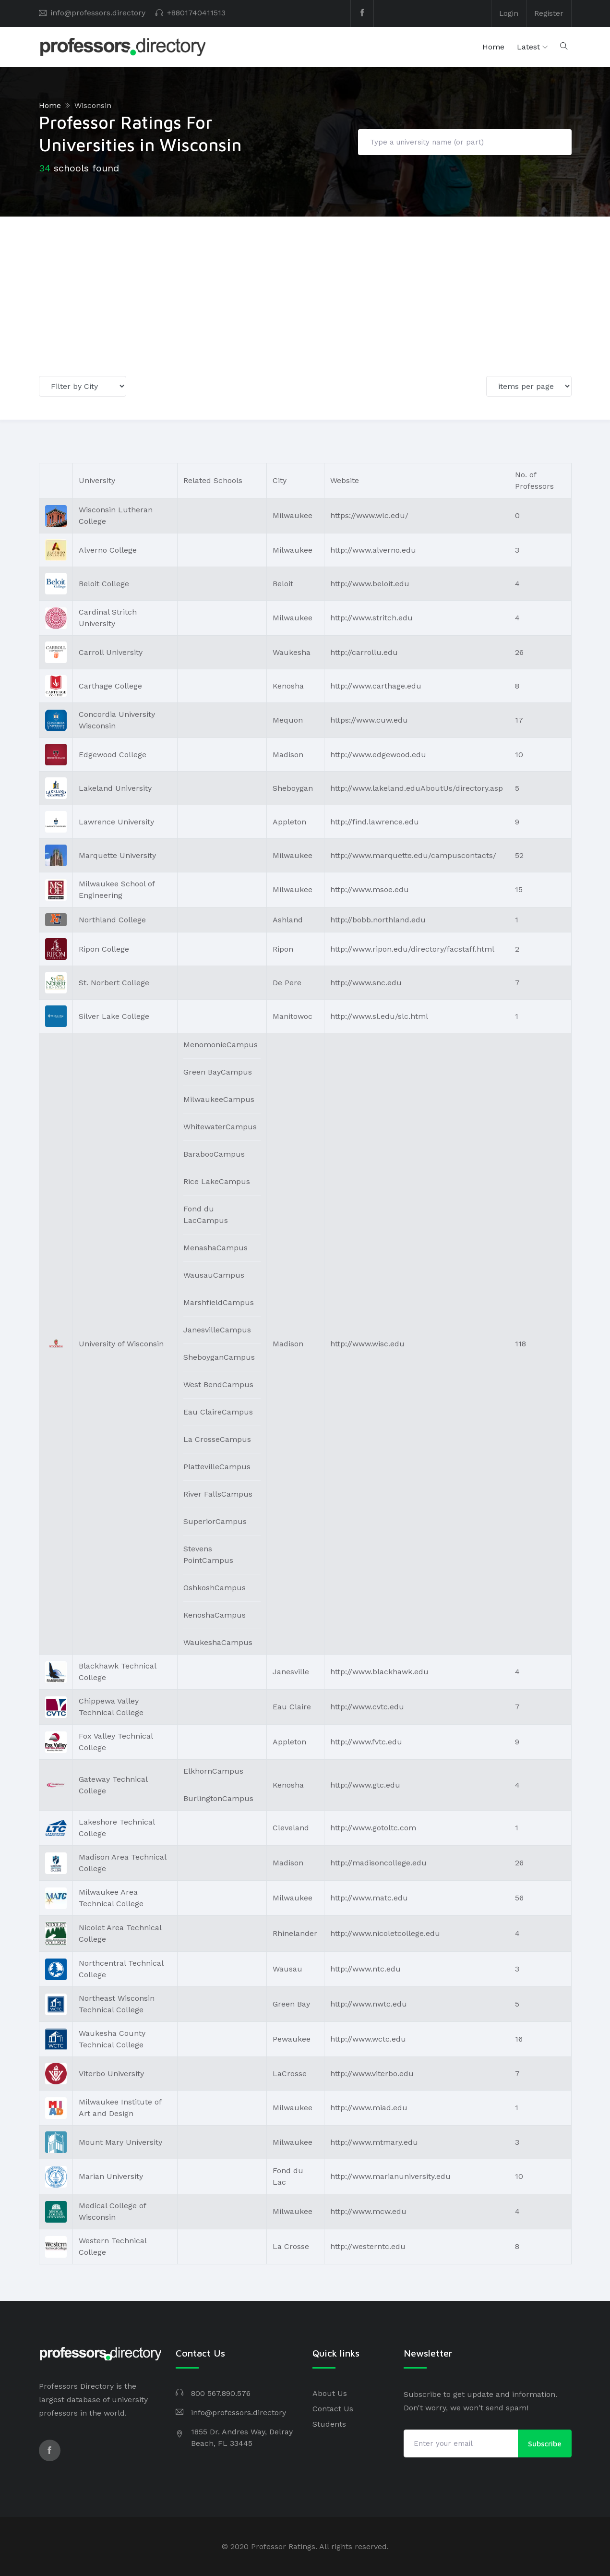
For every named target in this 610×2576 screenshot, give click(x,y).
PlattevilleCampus (217, 1466)
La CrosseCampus (217, 1439)
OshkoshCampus (214, 1587)
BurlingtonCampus (218, 1798)
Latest (528, 46)
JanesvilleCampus (217, 1329)
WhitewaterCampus (220, 1126)
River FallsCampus (217, 1494)
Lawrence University (116, 821)
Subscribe (545, 2443)
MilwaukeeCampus (218, 1099)
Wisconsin (92, 105)
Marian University (111, 2176)
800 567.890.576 (221, 2393)
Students (329, 2424)
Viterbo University (111, 2073)
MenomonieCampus (220, 1044)
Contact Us (332, 2408)
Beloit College (104, 583)
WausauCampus (213, 1275)
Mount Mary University (120, 2141)
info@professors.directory (97, 12)
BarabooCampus (214, 1154)
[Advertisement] (305, 288)
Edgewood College (112, 754)
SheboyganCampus (219, 1357)
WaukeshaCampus (217, 1642)
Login (508, 13)
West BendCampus (218, 1384)
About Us (329, 2393)
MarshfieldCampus (218, 1302)
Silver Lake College (114, 1015)
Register (548, 13)
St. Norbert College (114, 982)
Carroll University (111, 651)
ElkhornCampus (213, 1771)
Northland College (112, 919)
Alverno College (108, 549)
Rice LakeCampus (216, 1181)
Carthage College (110, 685)
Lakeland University (115, 787)
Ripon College (104, 948)
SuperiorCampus (215, 1521)
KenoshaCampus (214, 1615)
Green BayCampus (217, 1071)
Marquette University (117, 854)
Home (493, 46)
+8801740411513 (196, 12)
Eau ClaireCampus (218, 1411)
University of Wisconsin (121, 1343)
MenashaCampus (215, 1247)
